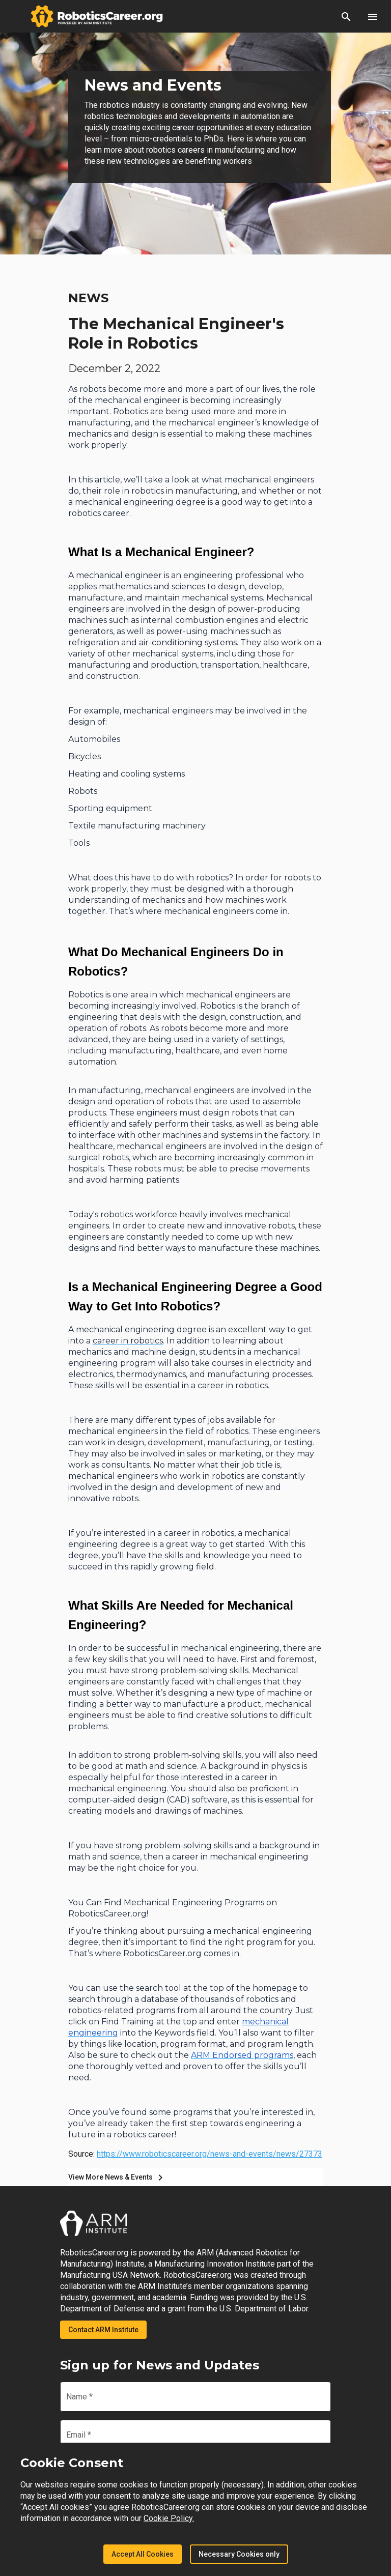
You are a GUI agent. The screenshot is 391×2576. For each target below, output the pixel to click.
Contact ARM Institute (103, 2330)
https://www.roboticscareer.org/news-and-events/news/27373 (209, 2154)
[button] (346, 16)
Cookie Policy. (169, 2518)
